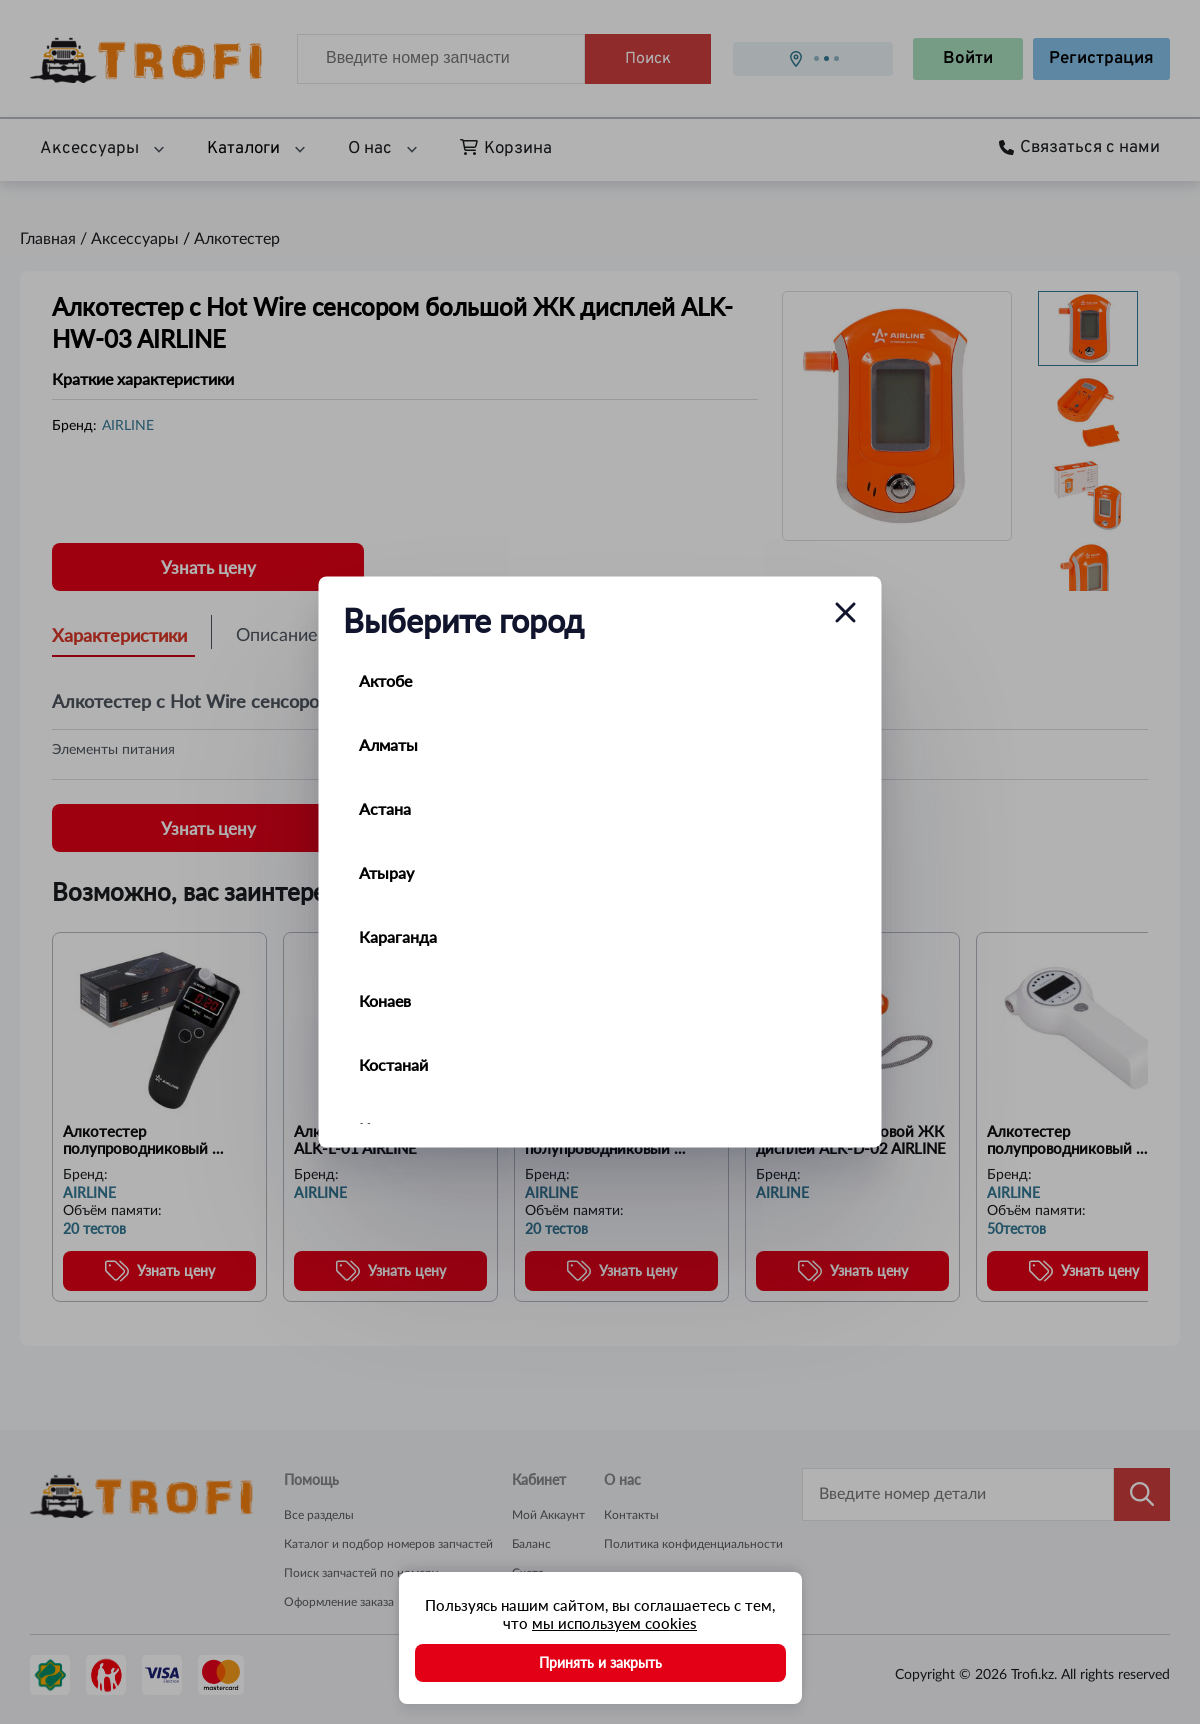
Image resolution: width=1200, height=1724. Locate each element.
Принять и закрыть (600, 1662)
